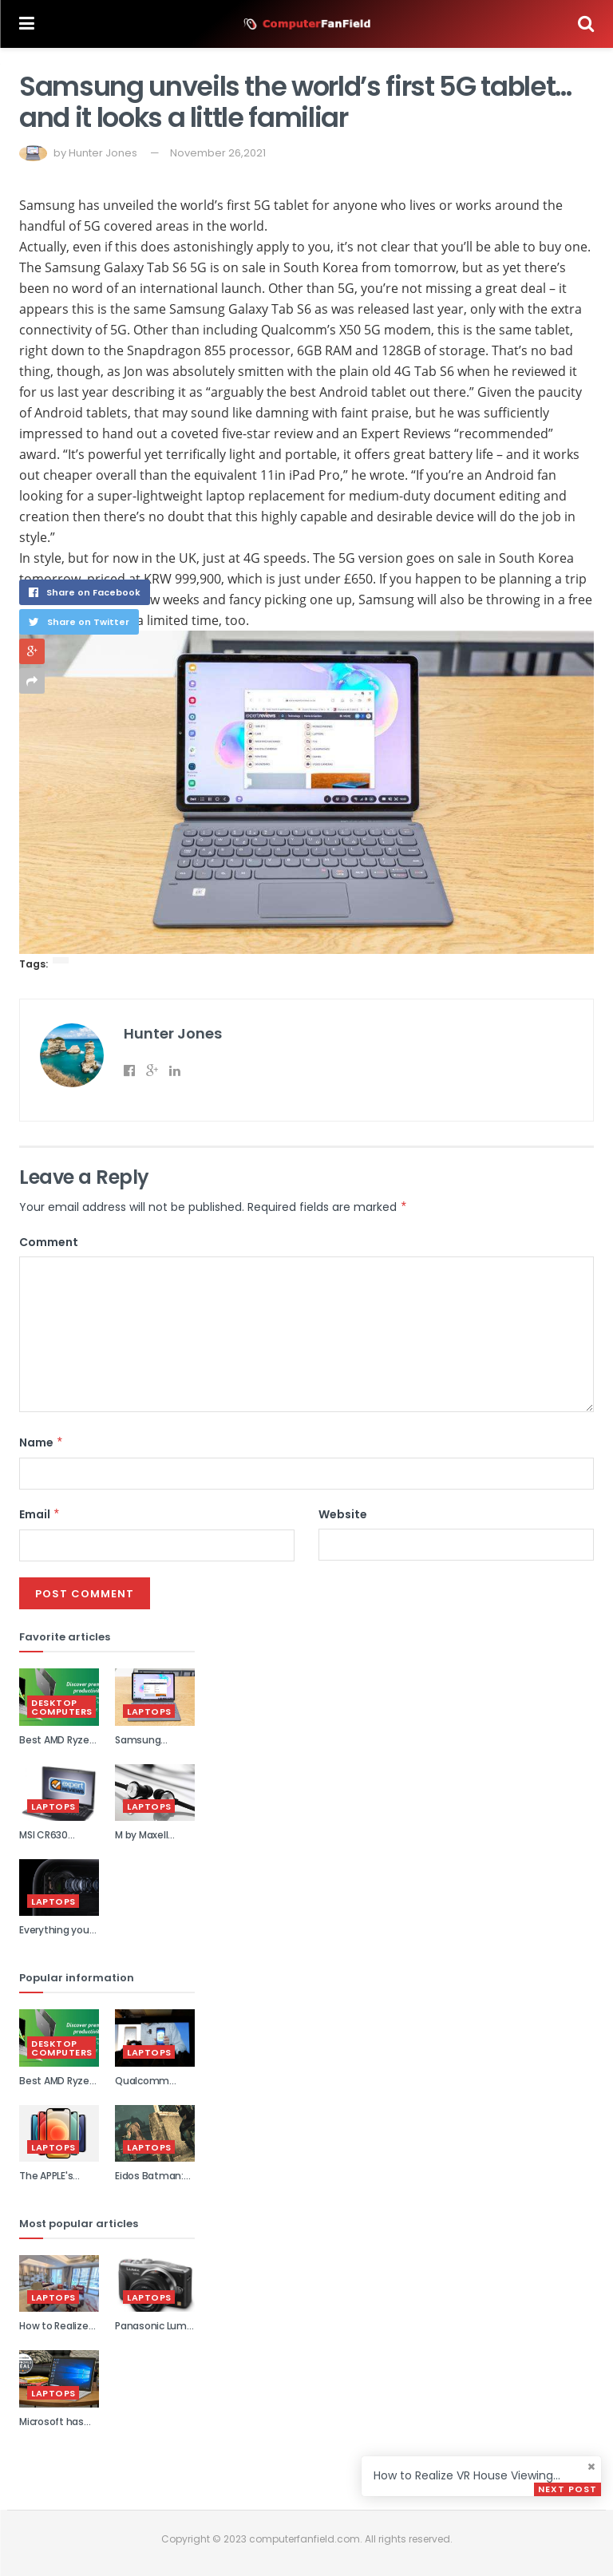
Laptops (149, 1711)
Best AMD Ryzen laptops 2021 (57, 1746)
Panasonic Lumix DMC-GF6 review (155, 2332)
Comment (48, 1242)
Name (41, 1442)
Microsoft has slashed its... (51, 2428)
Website (342, 1514)
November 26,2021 (218, 152)
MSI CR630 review (43, 1841)
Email (40, 1514)
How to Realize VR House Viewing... (467, 2475)
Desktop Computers (62, 1707)
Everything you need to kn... (54, 1936)
